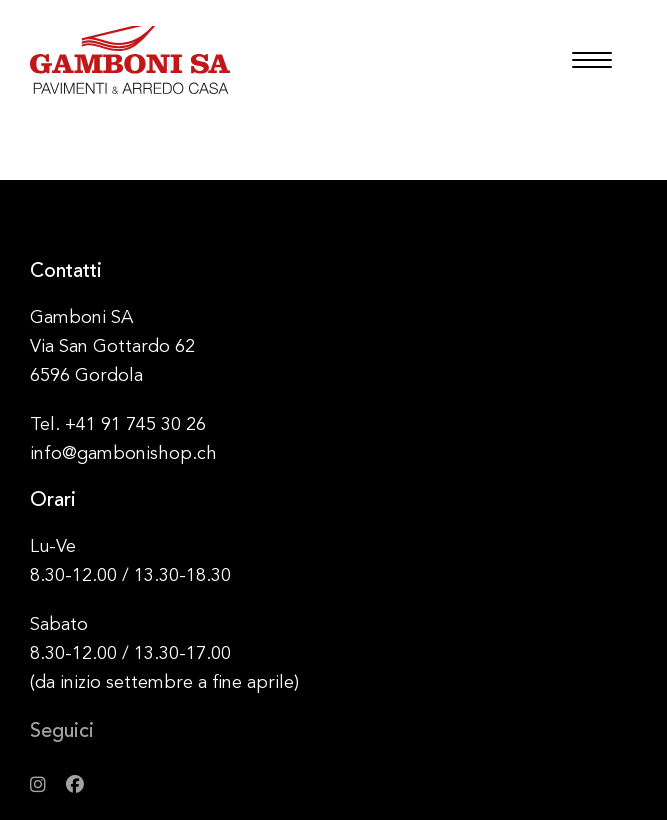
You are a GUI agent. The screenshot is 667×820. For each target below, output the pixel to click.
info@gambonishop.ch (123, 454)
